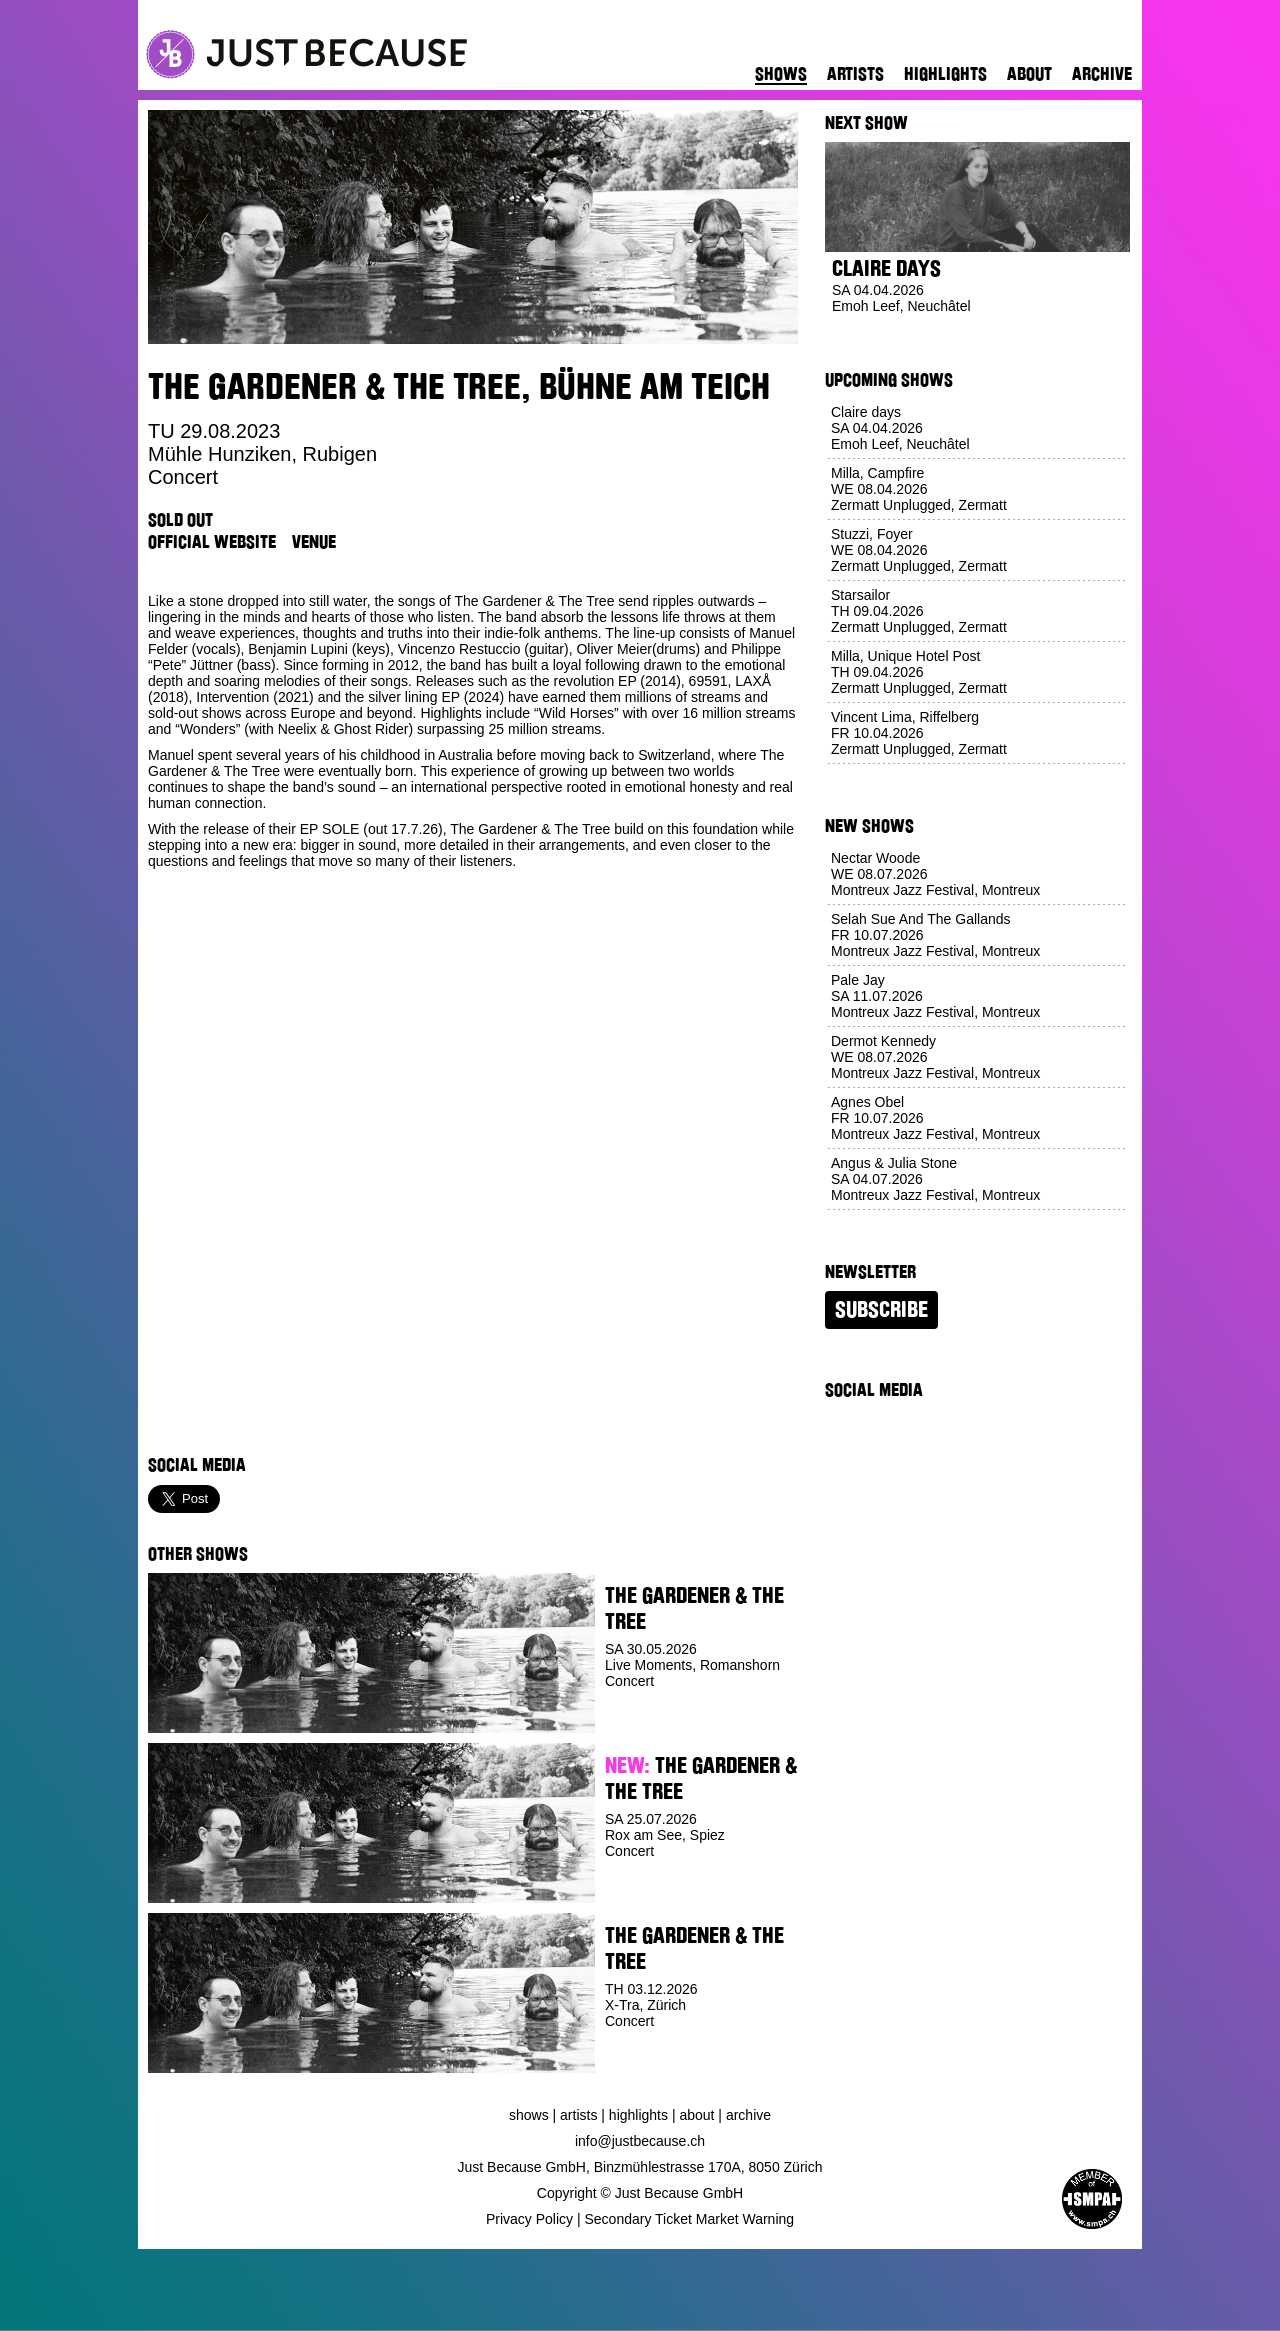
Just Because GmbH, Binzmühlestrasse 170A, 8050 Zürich (640, 2167)
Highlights (945, 74)
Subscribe (881, 1310)
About (1029, 74)
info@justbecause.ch (640, 2141)
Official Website (212, 542)
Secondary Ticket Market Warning (690, 2219)
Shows (781, 74)
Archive (1102, 74)
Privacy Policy (529, 2219)
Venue (314, 542)
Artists (855, 74)
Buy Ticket (641, 1718)
